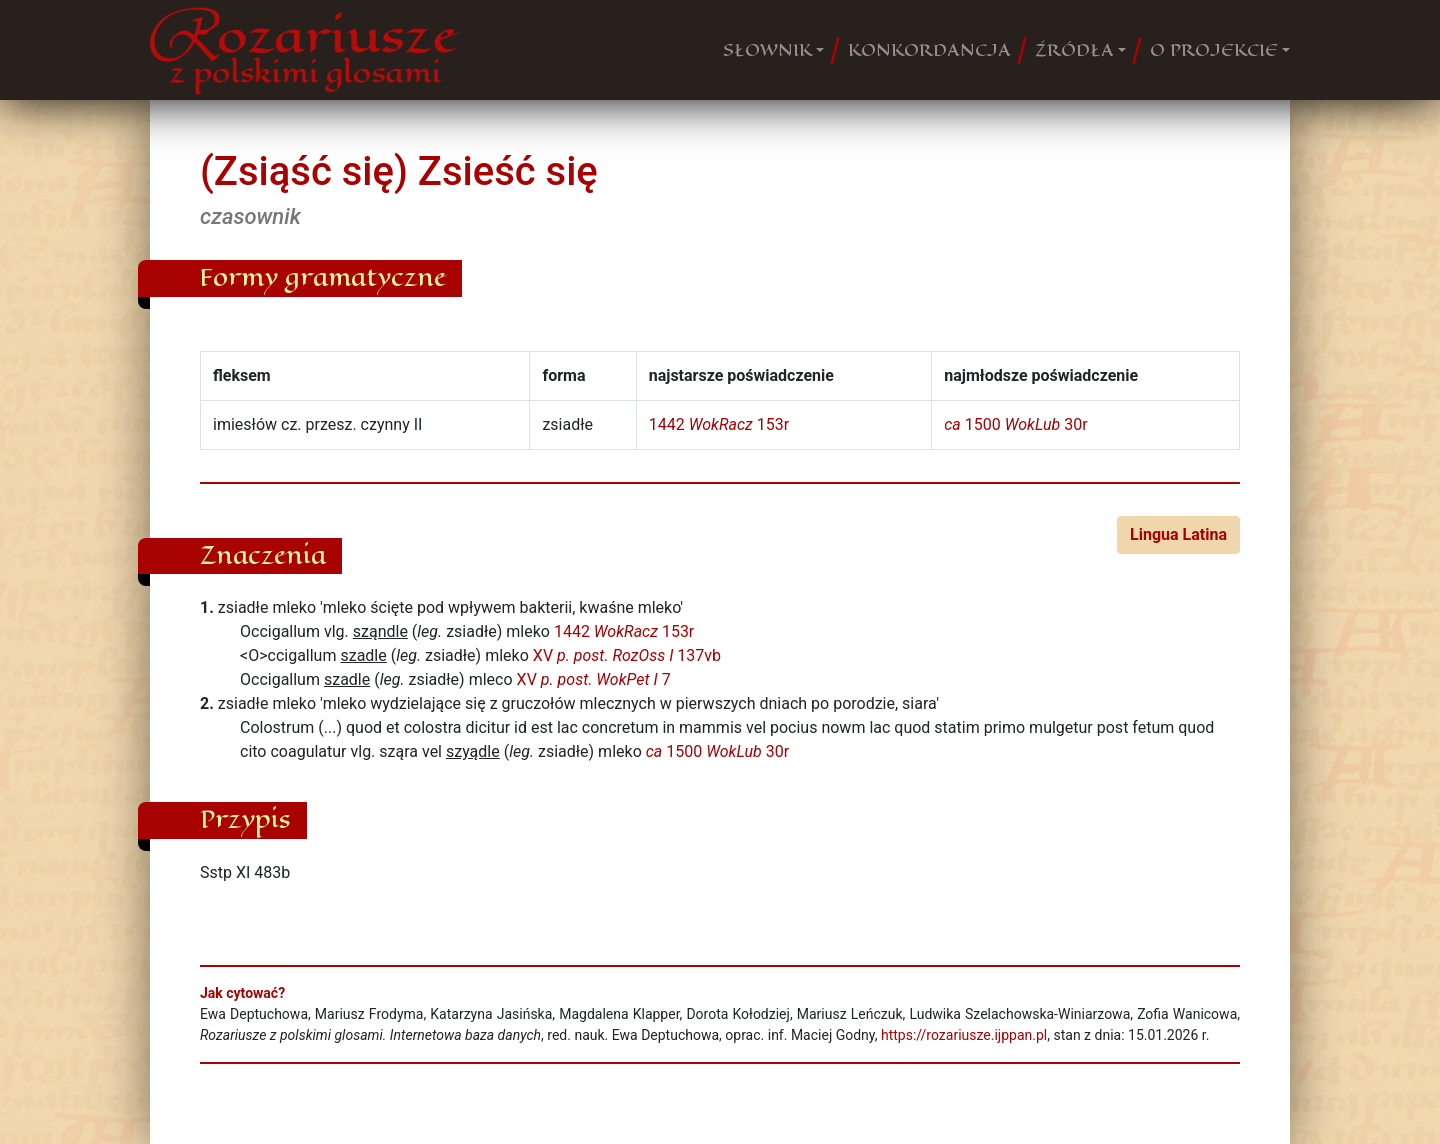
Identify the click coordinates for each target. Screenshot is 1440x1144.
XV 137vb (627, 655)
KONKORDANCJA (929, 50)
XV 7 (594, 679)
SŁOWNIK (767, 50)
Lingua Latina (1178, 534)
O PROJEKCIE (1214, 50)
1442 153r (719, 424)
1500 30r (1015, 424)
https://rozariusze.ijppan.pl (964, 1035)
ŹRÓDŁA (1074, 50)
